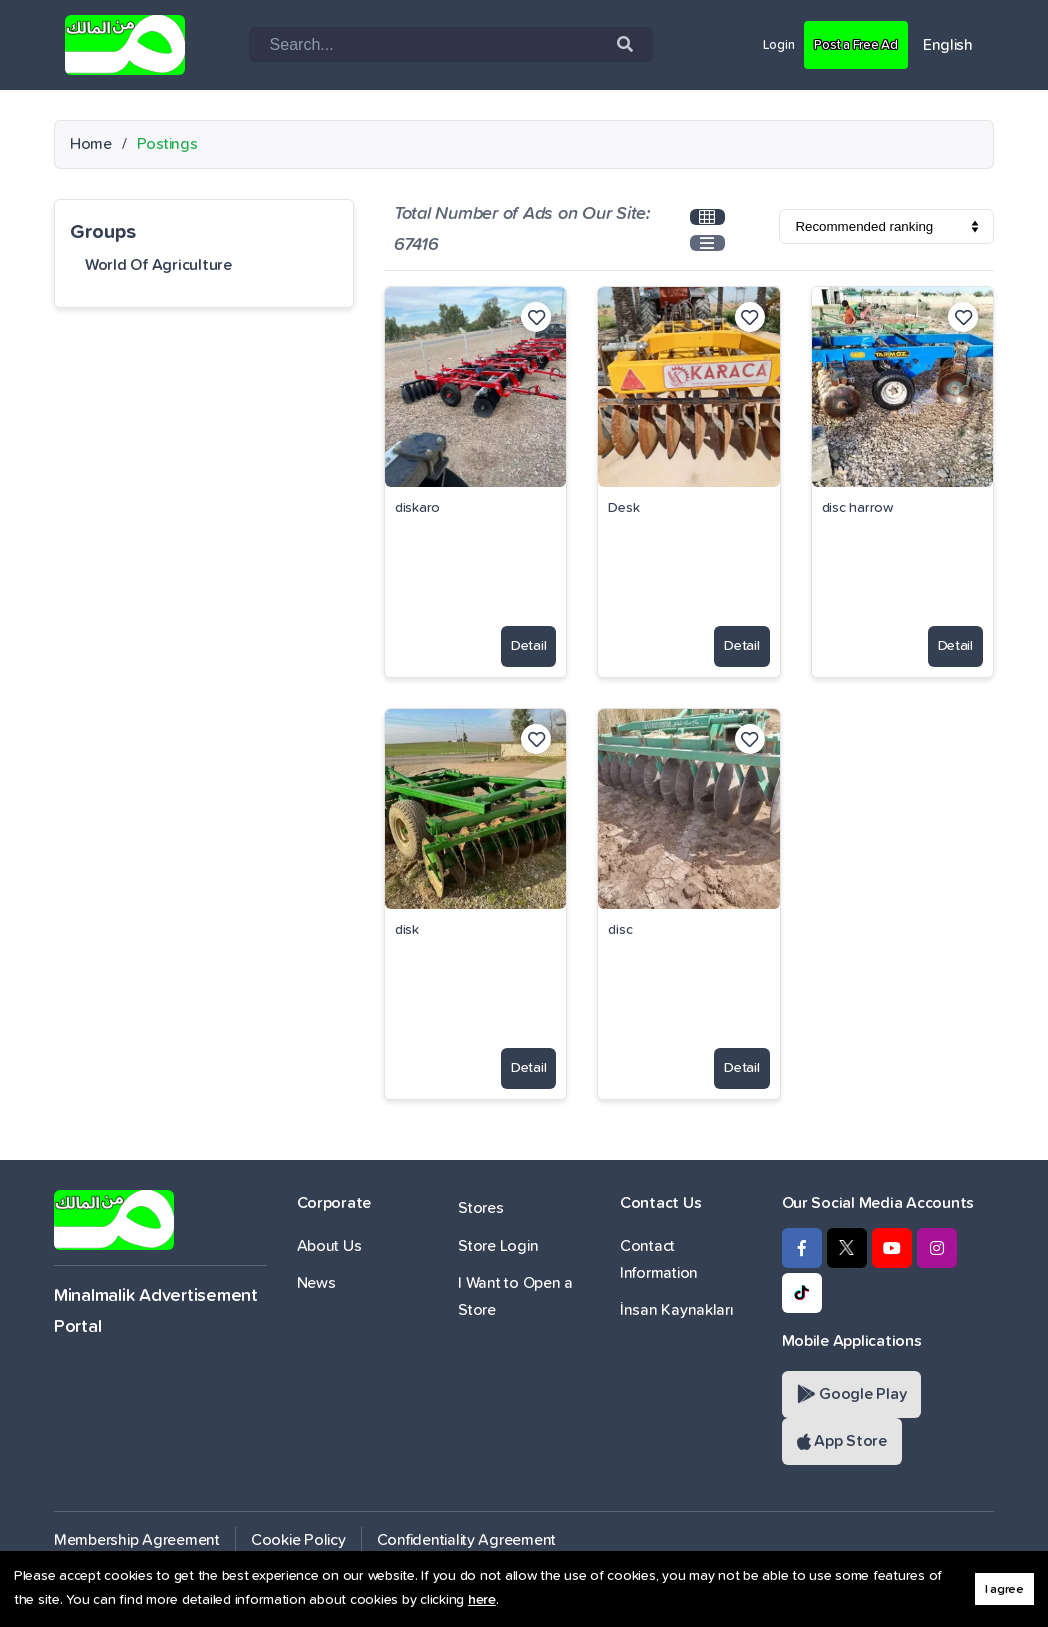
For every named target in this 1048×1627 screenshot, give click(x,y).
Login (755, 44)
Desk (623, 508)
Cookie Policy (298, 1540)
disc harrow (857, 508)
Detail (516, 638)
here (482, 1600)
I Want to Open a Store (515, 1296)
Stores (480, 1208)
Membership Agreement (137, 1540)
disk (407, 930)
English (948, 45)
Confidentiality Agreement (467, 1540)
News (316, 1283)
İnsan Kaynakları (677, 1310)
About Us (329, 1246)
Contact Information (659, 1259)
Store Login (498, 1246)
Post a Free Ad (845, 44)
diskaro (417, 508)
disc (620, 930)
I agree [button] (1004, 1589)
